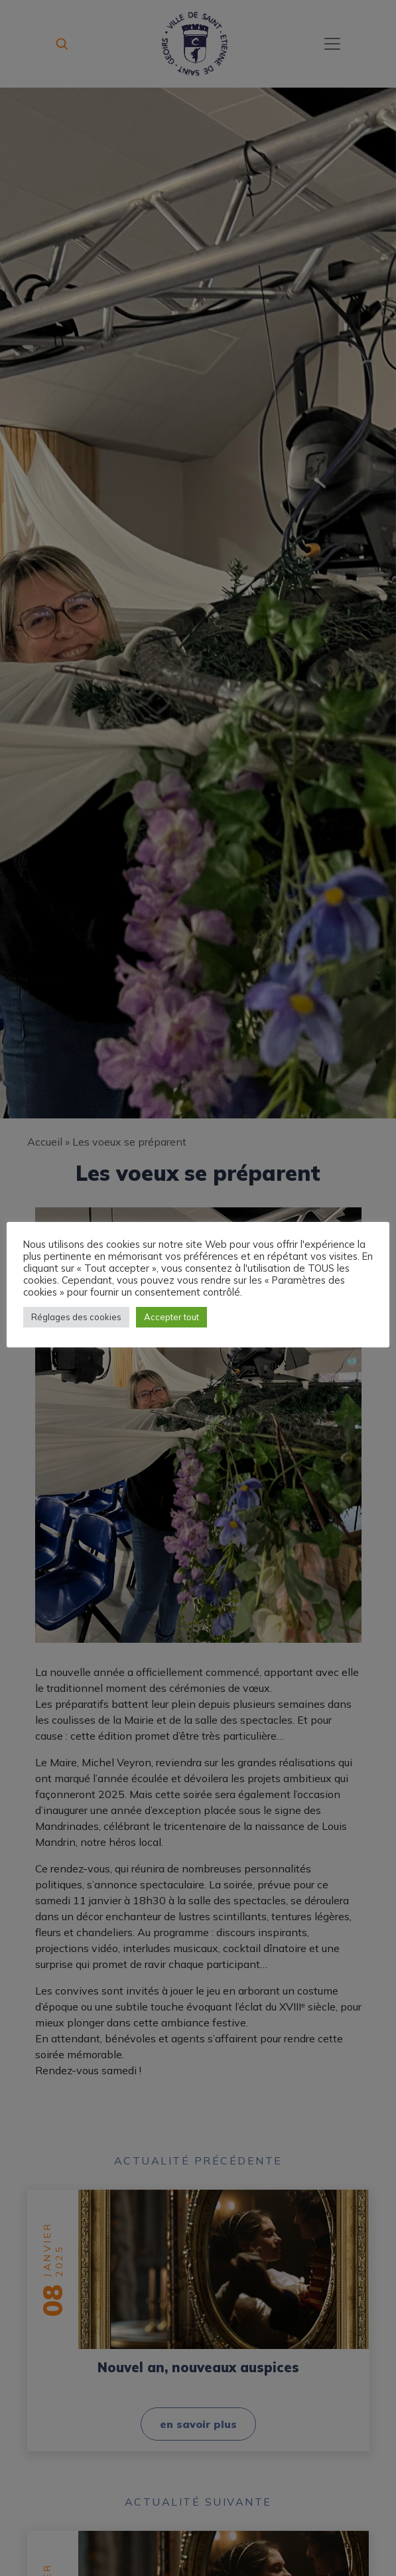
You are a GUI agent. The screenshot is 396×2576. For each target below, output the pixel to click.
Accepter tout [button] (171, 1317)
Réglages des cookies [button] (76, 1317)
